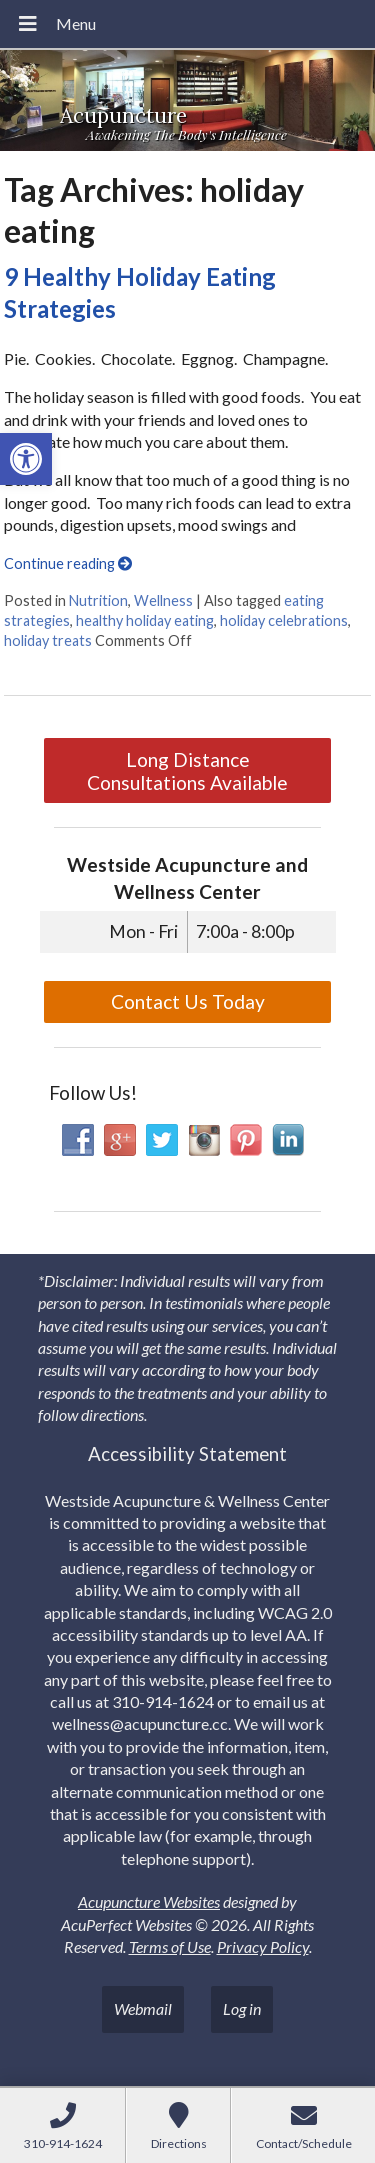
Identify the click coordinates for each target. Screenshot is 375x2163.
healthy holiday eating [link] (145, 620)
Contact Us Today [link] (188, 1001)
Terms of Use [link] (170, 1946)
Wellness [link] (163, 600)
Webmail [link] (143, 2008)
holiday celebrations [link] (284, 620)
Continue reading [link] (68, 563)
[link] (26, 459)
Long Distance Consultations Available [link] (187, 771)
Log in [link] (242, 2008)
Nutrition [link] (98, 600)
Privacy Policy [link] (263, 1946)
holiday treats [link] (48, 640)
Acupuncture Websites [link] (149, 1901)
